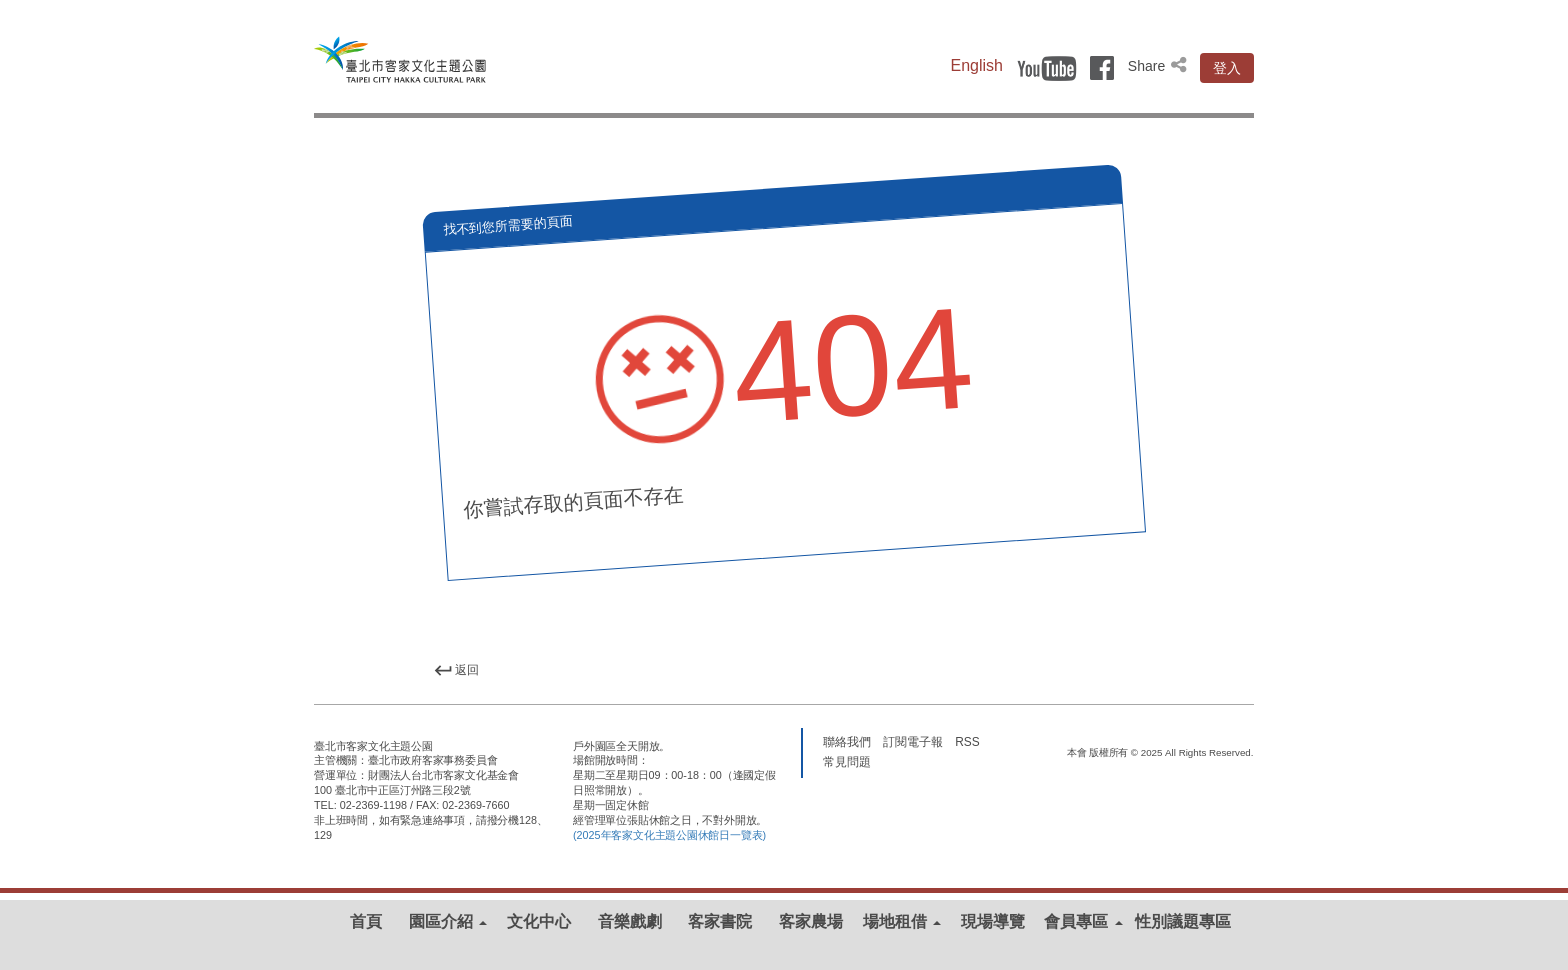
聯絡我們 (847, 741)
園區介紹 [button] (448, 921)
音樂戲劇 (630, 921)
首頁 (366, 921)
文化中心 (539, 921)
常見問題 (847, 761)
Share (1159, 66)
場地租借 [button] (902, 921)
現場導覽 (993, 921)
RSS (967, 741)
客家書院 (720, 921)
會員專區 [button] (1083, 921)
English (977, 65)
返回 (456, 670)
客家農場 (811, 921)
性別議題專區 (1183, 921)
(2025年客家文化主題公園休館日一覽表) (669, 835)
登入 (1227, 68)
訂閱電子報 (913, 741)
